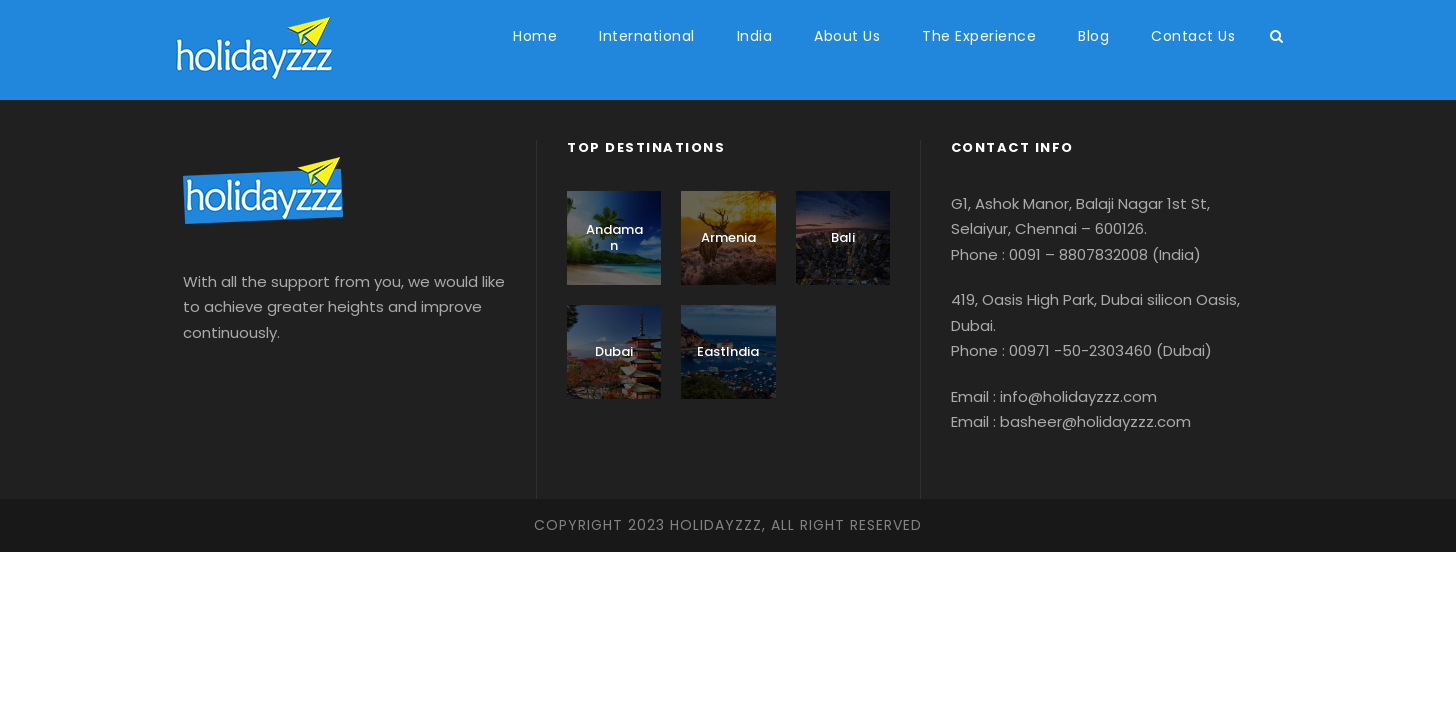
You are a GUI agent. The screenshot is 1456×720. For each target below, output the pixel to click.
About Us (847, 36)
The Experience (979, 36)
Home (535, 36)
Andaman (614, 237)
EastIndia (728, 351)
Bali (843, 237)
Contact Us (1193, 36)
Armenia (728, 237)
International (647, 36)
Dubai (614, 351)
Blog (1093, 36)
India (755, 36)
